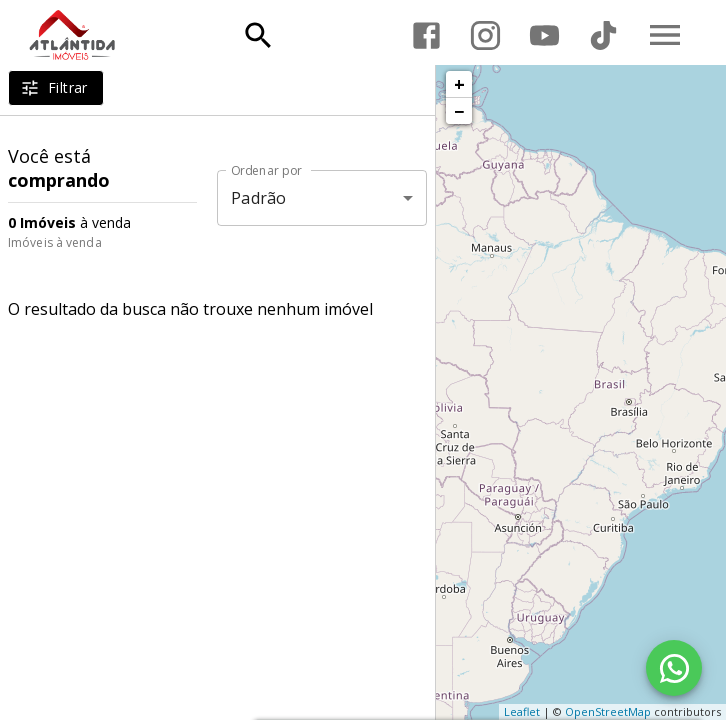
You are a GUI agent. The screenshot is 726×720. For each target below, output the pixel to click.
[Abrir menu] (665, 35)
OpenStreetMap (608, 711)
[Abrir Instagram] (485, 35)
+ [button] (459, 84)
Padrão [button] (258, 198)
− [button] (459, 111)
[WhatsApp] (674, 668)
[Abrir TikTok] (603, 35)
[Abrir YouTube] (544, 35)
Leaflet (522, 711)
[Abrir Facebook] (426, 35)
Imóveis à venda (55, 242)
